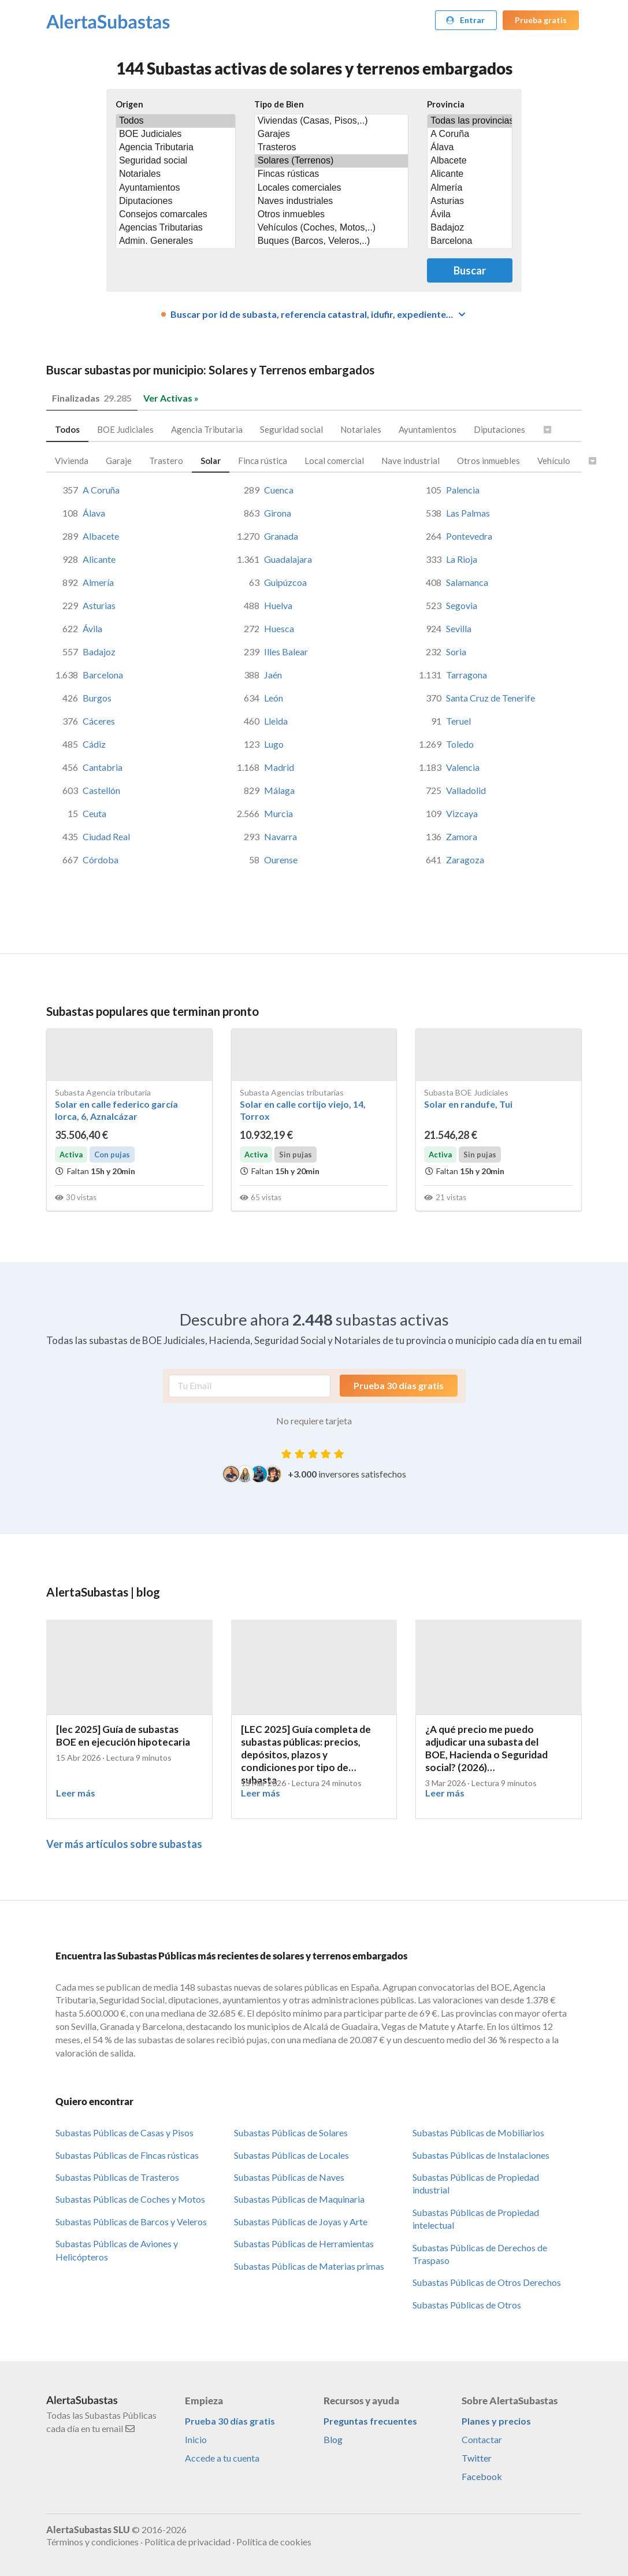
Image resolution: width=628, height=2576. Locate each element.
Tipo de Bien (279, 104)
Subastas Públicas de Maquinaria (299, 2198)
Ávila (470, 214)
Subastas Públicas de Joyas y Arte (300, 2221)
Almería (470, 188)
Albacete (470, 161)
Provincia (446, 104)
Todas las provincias (470, 121)
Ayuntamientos (175, 188)
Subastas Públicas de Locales (291, 2155)
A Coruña (470, 134)
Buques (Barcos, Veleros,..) (331, 241)
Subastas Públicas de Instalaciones (481, 2155)
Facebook (482, 2476)
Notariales (175, 174)
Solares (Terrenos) (331, 161)
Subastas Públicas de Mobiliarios (478, 2132)
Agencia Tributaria (175, 147)
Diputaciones (175, 201)
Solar (210, 460)
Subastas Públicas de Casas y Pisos (124, 2132)
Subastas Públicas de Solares (291, 2132)
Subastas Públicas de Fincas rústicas (127, 2155)
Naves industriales (331, 201)
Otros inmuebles (331, 214)
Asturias (470, 201)
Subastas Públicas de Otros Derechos (487, 2282)
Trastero (166, 460)
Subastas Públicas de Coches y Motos (130, 2198)
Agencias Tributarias (175, 228)
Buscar (470, 270)
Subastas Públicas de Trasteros (117, 2177)
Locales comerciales (331, 188)
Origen (129, 104)
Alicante (470, 174)
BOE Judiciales (175, 134)
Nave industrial (410, 460)
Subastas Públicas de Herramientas (304, 2243)
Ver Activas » (171, 397)
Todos (175, 121)
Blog (333, 2439)
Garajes (331, 134)
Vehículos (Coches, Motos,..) (331, 228)
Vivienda (71, 460)
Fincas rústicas (331, 174)
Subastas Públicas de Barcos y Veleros (131, 2221)
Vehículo (553, 460)
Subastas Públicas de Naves (289, 2177)
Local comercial (334, 460)
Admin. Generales (175, 241)
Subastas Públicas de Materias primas (309, 2266)
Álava (470, 147)
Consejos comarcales (175, 214)
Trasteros (331, 147)
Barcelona (470, 241)
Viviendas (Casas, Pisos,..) (331, 121)
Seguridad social (175, 161)
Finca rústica (262, 460)
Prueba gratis (541, 20)
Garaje (119, 460)
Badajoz (470, 228)
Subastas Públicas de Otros (467, 2304)
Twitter (477, 2457)
